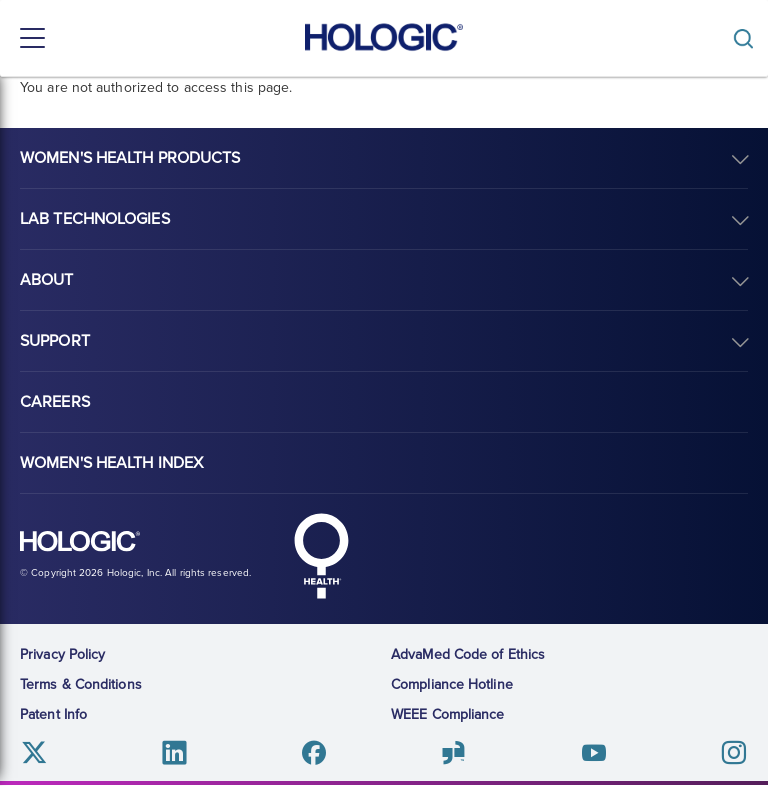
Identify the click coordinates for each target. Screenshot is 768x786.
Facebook (314, 752)
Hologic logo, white (80, 542)
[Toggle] (748, 38)
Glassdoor (453, 752)
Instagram (733, 752)
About (47, 280)
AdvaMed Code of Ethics (468, 654)
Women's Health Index (111, 463)
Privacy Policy (62, 654)
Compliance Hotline (452, 684)
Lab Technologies (95, 219)
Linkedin (174, 752)
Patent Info (53, 714)
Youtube (593, 752)
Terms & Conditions (81, 684)
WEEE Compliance (448, 714)
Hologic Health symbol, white (321, 556)
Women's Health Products (130, 158)
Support (55, 341)
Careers (55, 402)
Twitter (34, 752)
